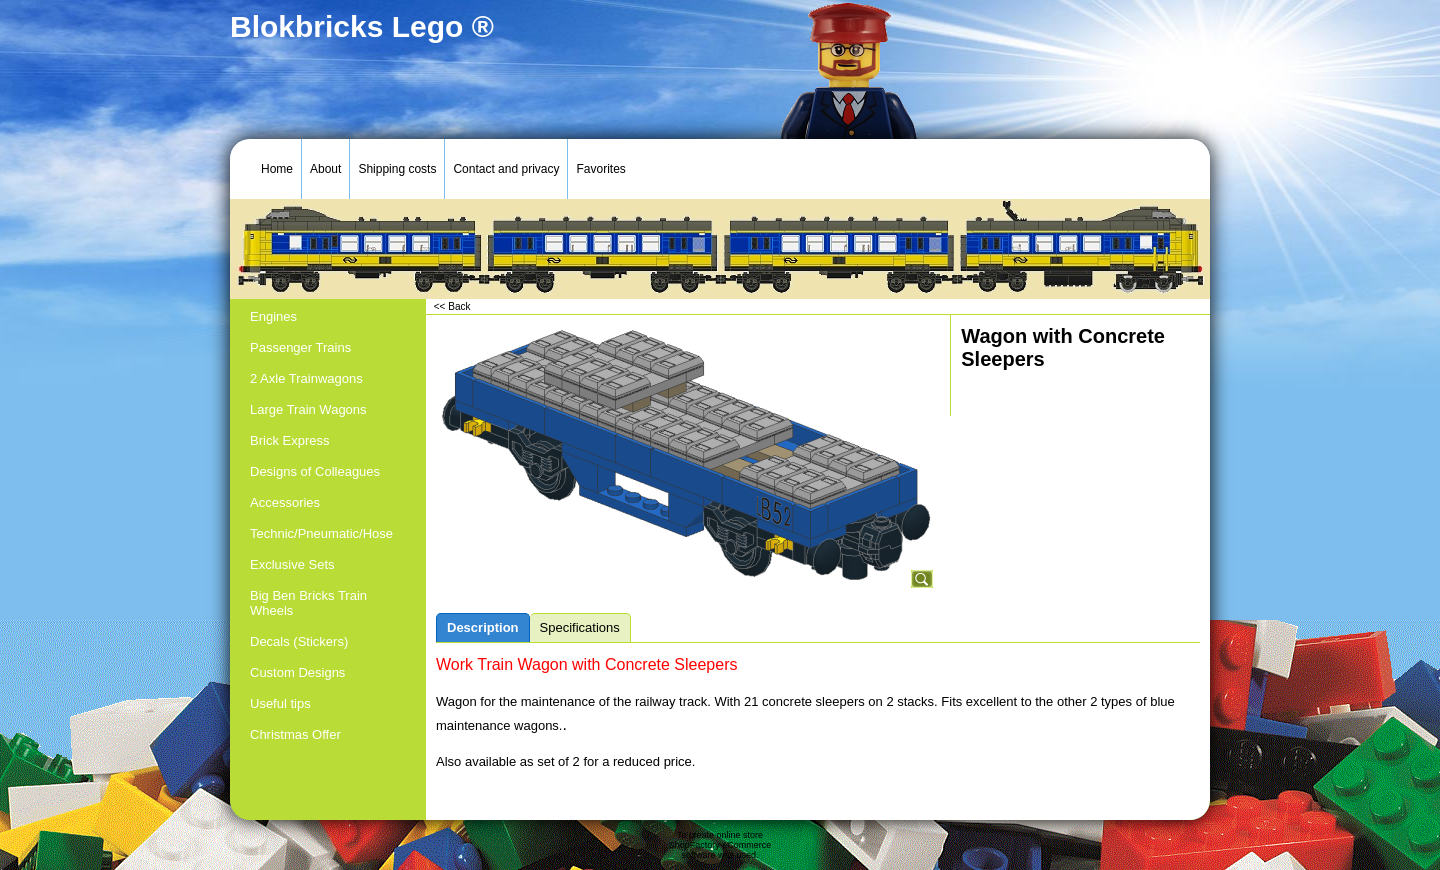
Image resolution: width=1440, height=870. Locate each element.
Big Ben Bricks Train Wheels (308, 603)
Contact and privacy (506, 169)
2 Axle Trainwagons (306, 378)
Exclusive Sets (292, 564)
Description (483, 627)
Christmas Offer (295, 734)
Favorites (600, 169)
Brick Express (289, 440)
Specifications (580, 627)
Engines (273, 316)
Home (277, 169)
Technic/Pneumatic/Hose (321, 533)
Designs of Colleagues (315, 471)
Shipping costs (397, 169)
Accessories (285, 502)
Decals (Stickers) (299, 641)
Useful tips (280, 703)
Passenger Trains (300, 347)
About (325, 169)
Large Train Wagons (308, 409)
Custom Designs (297, 672)
